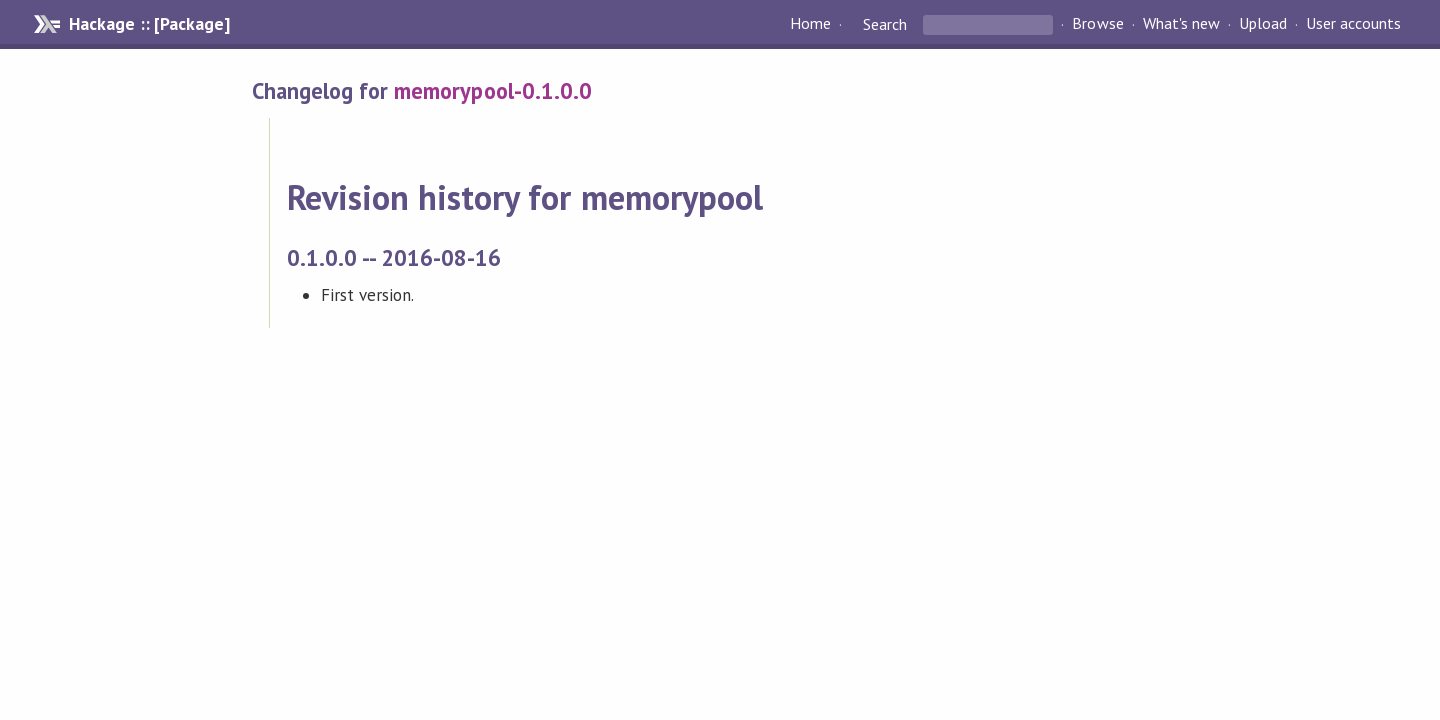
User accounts (1353, 24)
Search (885, 24)
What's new (1181, 24)
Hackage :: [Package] (149, 24)
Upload (1263, 24)
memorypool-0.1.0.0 (492, 90)
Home (810, 24)
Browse (1097, 24)
